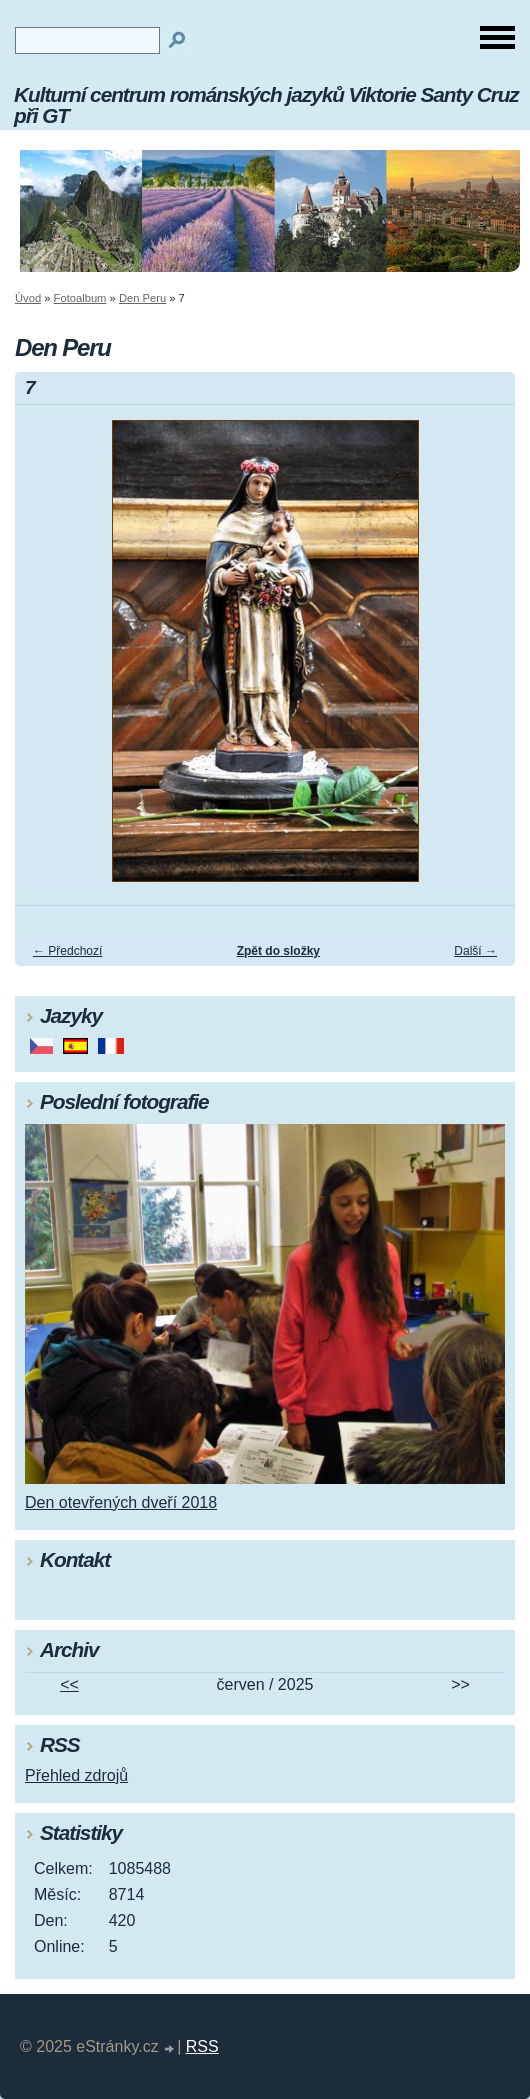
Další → (475, 951)
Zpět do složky (278, 951)
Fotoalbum (80, 298)
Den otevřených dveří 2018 (121, 1502)
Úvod (28, 298)
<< (69, 1684)
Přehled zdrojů (76, 1775)
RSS (202, 2046)
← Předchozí (67, 951)
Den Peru (142, 298)
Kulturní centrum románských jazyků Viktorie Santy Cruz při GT (266, 105)
